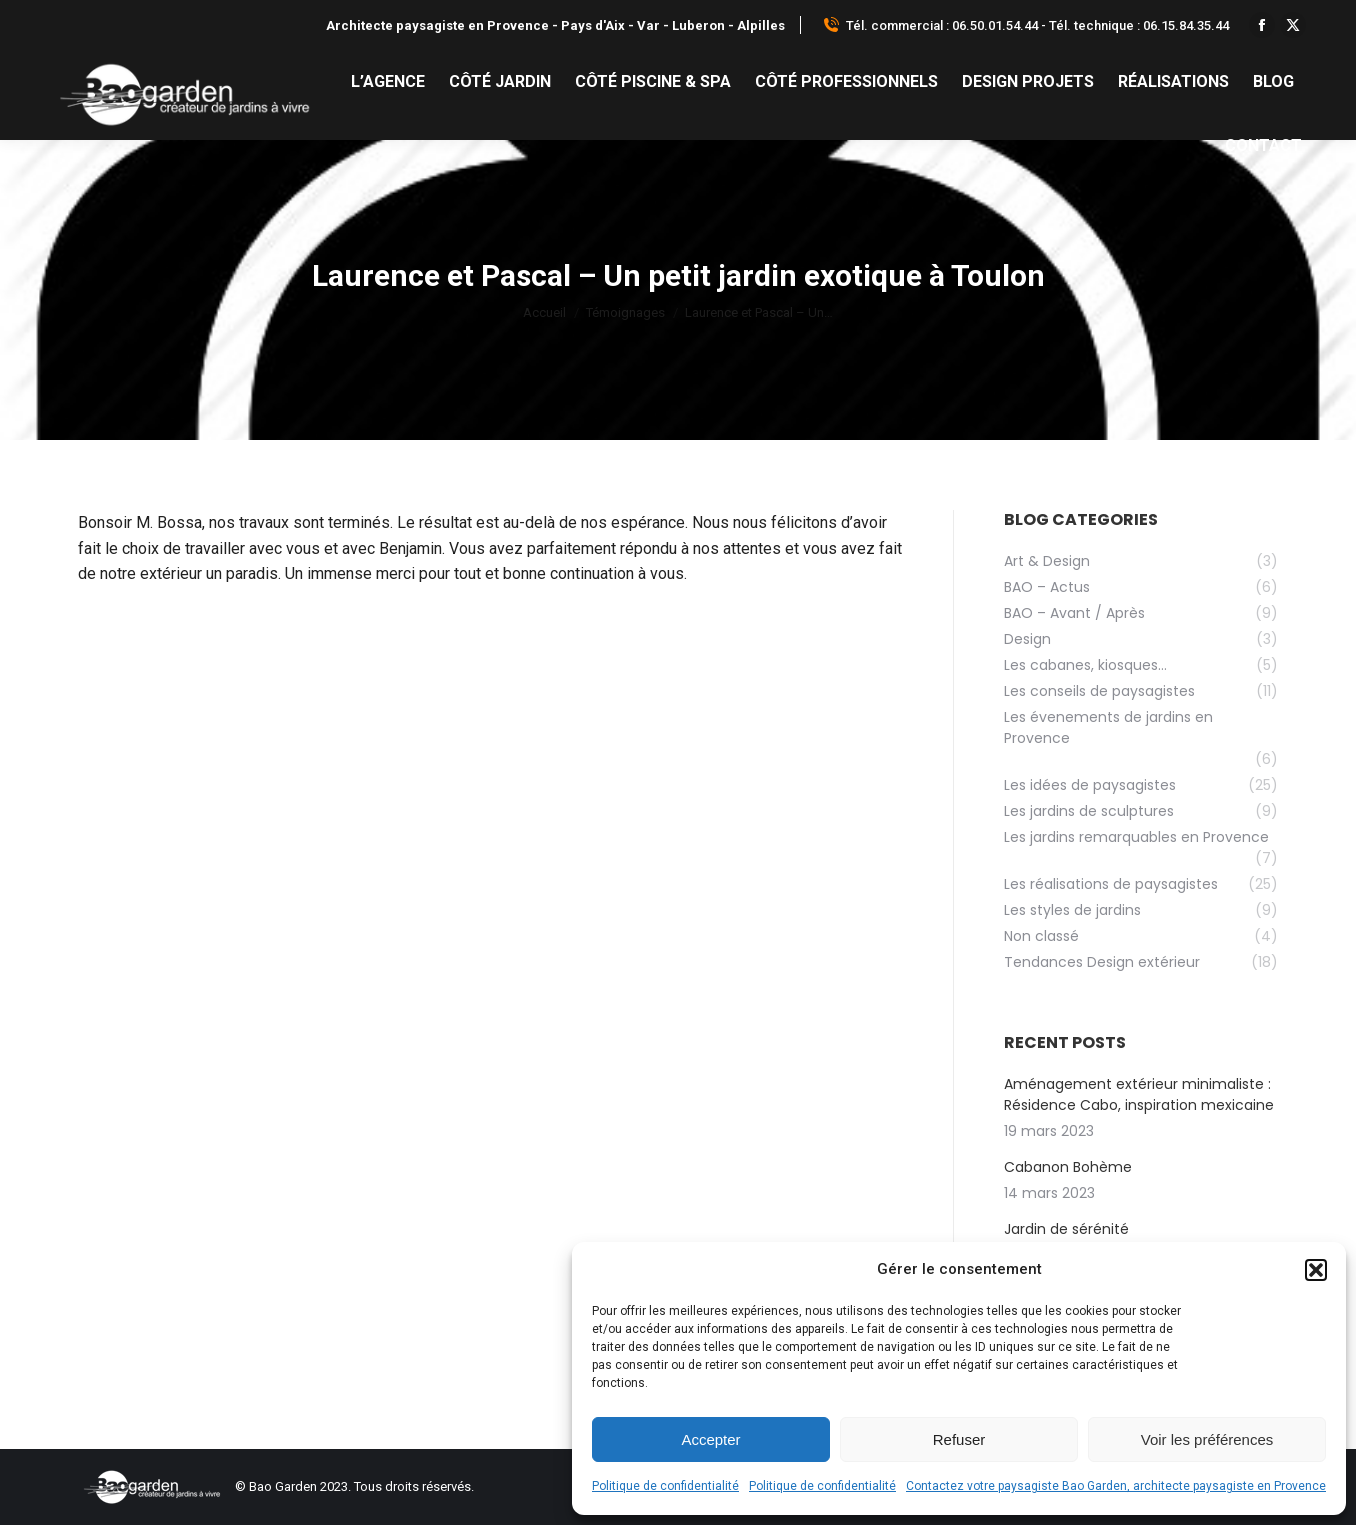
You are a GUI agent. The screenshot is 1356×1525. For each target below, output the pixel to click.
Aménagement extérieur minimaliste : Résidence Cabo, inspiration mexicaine (1139, 1094)
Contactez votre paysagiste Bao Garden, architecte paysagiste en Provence (1116, 1486)
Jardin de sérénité (1066, 1229)
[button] (1316, 1270)
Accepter (710, 1439)
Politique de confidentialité (665, 1486)
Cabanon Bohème (1068, 1167)
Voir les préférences (1207, 1439)
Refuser (959, 1439)
